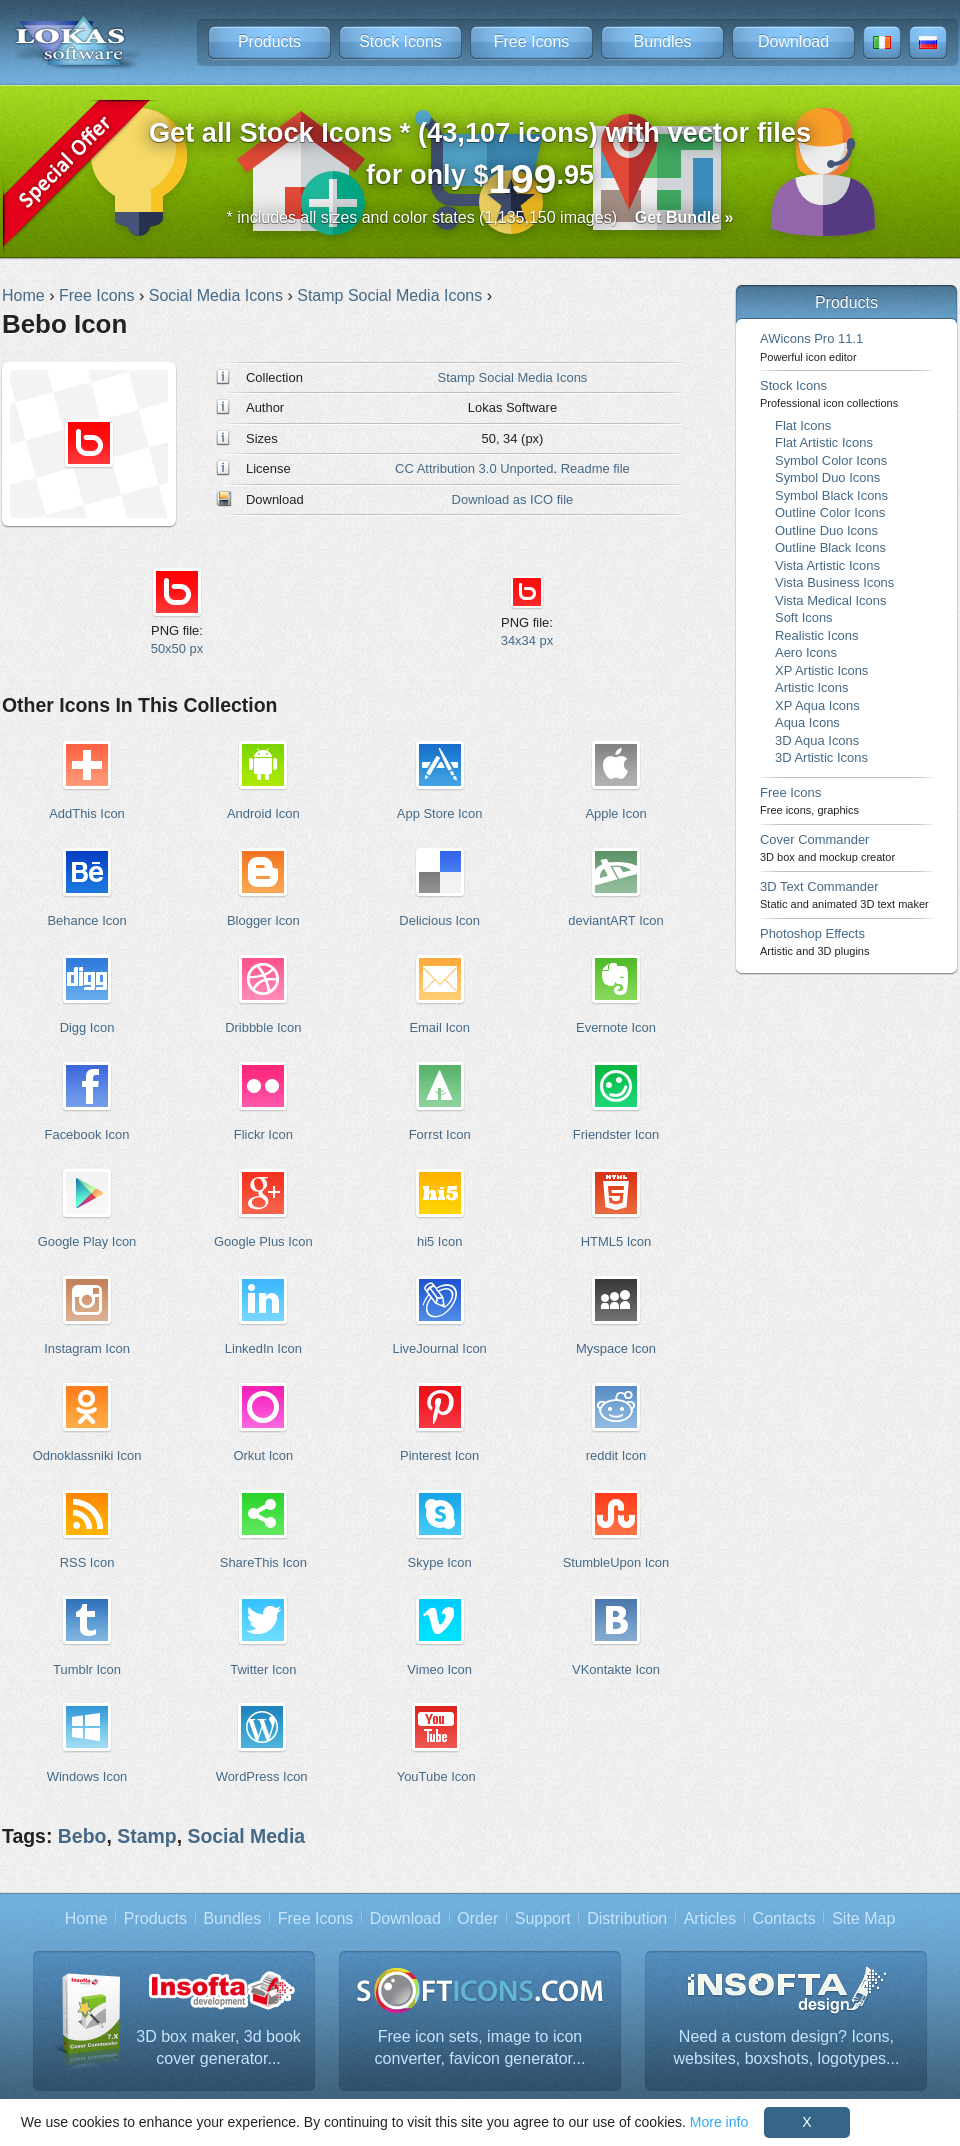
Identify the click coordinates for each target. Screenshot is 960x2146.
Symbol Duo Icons (827, 477)
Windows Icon (87, 1776)
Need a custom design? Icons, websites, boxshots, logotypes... (787, 2047)
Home (86, 1918)
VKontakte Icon (616, 1669)
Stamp (146, 1836)
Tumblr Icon (87, 1669)
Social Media (246, 1836)
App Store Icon (440, 813)
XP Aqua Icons (817, 705)
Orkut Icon (263, 1455)
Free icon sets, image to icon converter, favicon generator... (480, 2047)
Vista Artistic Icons (827, 565)
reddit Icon (616, 1455)
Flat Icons (803, 425)
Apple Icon (615, 813)
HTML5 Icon (616, 1241)
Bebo (82, 1836)
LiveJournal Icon (439, 1348)
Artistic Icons (811, 687)
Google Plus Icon (263, 1241)
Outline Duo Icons (826, 530)
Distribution (627, 1918)
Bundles (663, 41)
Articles (710, 1918)
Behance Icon (86, 920)
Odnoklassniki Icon (87, 1455)
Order (477, 1918)
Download (793, 41)
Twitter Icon (263, 1669)
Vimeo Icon (439, 1669)
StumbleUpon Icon (616, 1562)
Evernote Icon (616, 1027)
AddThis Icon (87, 813)
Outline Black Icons (830, 547)
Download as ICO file (513, 499)
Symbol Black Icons (831, 495)
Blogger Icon (263, 920)
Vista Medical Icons (830, 600)
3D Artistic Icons (821, 757)
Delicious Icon (439, 920)
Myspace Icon (616, 1348)
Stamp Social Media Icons (513, 377)
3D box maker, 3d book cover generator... (218, 2047)
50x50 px (177, 648)
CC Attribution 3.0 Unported (474, 468)
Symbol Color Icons (831, 460)
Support (543, 1918)
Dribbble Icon (263, 1027)
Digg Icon (87, 1027)
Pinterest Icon (439, 1455)
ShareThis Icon (263, 1562)
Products (269, 41)
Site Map (863, 1918)
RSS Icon (87, 1562)
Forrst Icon (440, 1134)
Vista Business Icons (834, 582)
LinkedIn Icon (263, 1348)
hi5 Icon (439, 1241)
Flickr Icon (263, 1134)
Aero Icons (806, 652)
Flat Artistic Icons (824, 442)
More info (719, 2122)
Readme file (595, 468)
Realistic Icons (817, 635)
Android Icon (263, 813)
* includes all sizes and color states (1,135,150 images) (480, 217)
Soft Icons (804, 617)
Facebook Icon (87, 1134)
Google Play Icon (87, 1241)
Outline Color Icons (830, 512)
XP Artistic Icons (821, 670)
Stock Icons (400, 41)
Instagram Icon (87, 1348)
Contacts (784, 1918)
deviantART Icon (615, 920)
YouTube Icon (436, 1776)
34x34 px (527, 640)
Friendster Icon (616, 1134)
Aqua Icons (807, 722)
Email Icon (439, 1027)
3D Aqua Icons (817, 740)
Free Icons (532, 41)
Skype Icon (440, 1562)
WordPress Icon (262, 1776)
